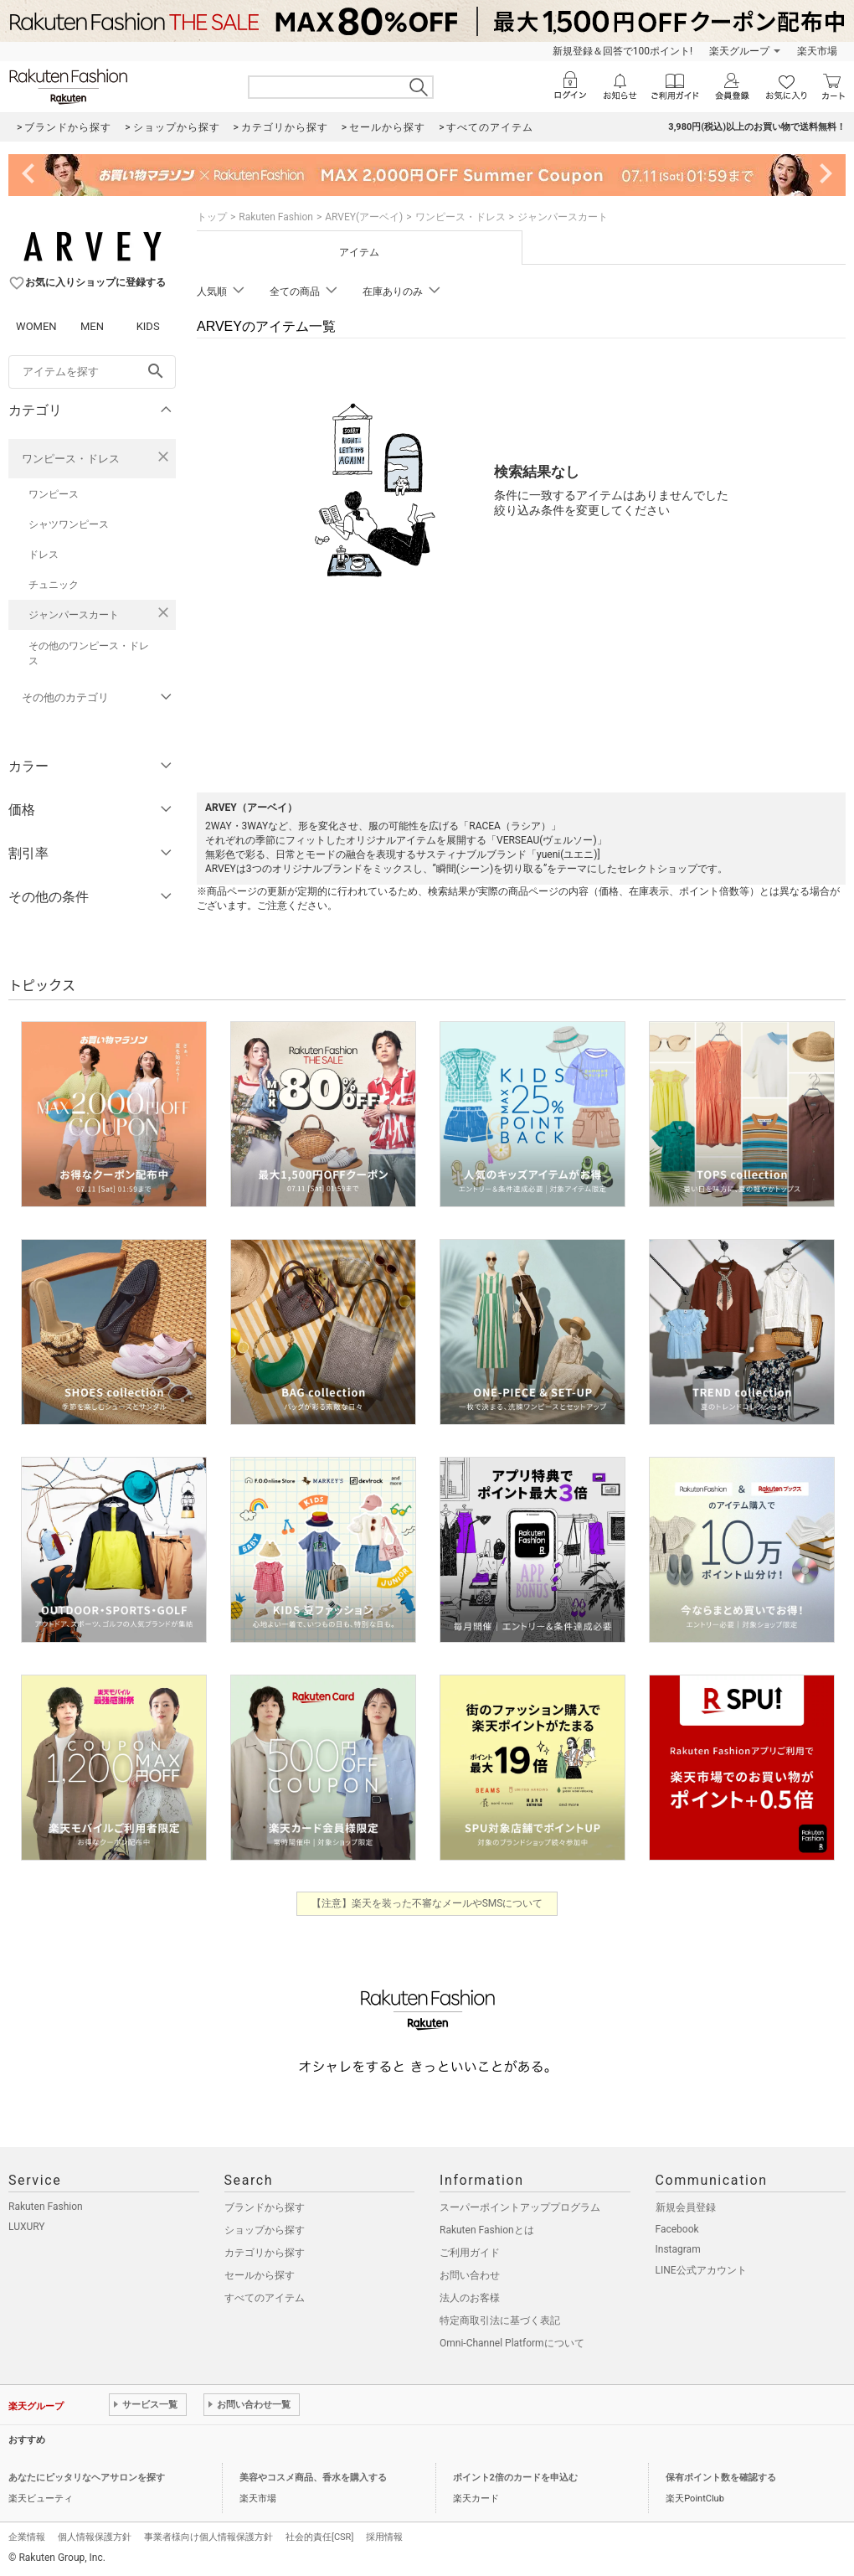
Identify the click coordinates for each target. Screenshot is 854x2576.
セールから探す (259, 2275)
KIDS (148, 326)
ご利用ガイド (470, 2253)
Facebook (677, 2229)
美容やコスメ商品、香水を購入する (313, 2477)
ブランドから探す (264, 2207)
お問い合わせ (470, 2275)
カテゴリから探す (264, 2253)
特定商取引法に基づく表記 (500, 2320)
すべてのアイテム (264, 2298)
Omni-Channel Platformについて (512, 2343)
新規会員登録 (686, 2207)
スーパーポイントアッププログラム (520, 2207)
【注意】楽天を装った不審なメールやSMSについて (427, 1903)
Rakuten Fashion (276, 217)
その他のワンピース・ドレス (88, 653)
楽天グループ (739, 51)
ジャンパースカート (73, 615)
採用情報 (384, 2537)
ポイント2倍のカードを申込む (515, 2477)
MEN (92, 326)
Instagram (678, 2249)
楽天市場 (817, 51)
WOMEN (36, 326)
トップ (212, 217)
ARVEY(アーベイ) (364, 217)
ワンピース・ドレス (71, 458)
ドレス (43, 554)
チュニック (53, 585)
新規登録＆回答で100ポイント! (622, 51)
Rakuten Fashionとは (487, 2230)
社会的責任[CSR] (319, 2537)
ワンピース (53, 494)
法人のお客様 (470, 2298)
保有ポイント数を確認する (721, 2477)
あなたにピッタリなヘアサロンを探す (86, 2477)
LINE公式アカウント (701, 2270)
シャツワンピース (68, 524)
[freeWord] (92, 372)
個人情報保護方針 (94, 2537)
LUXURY (26, 2227)
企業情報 (26, 2537)
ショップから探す (264, 2230)
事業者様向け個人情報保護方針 (208, 2537)
